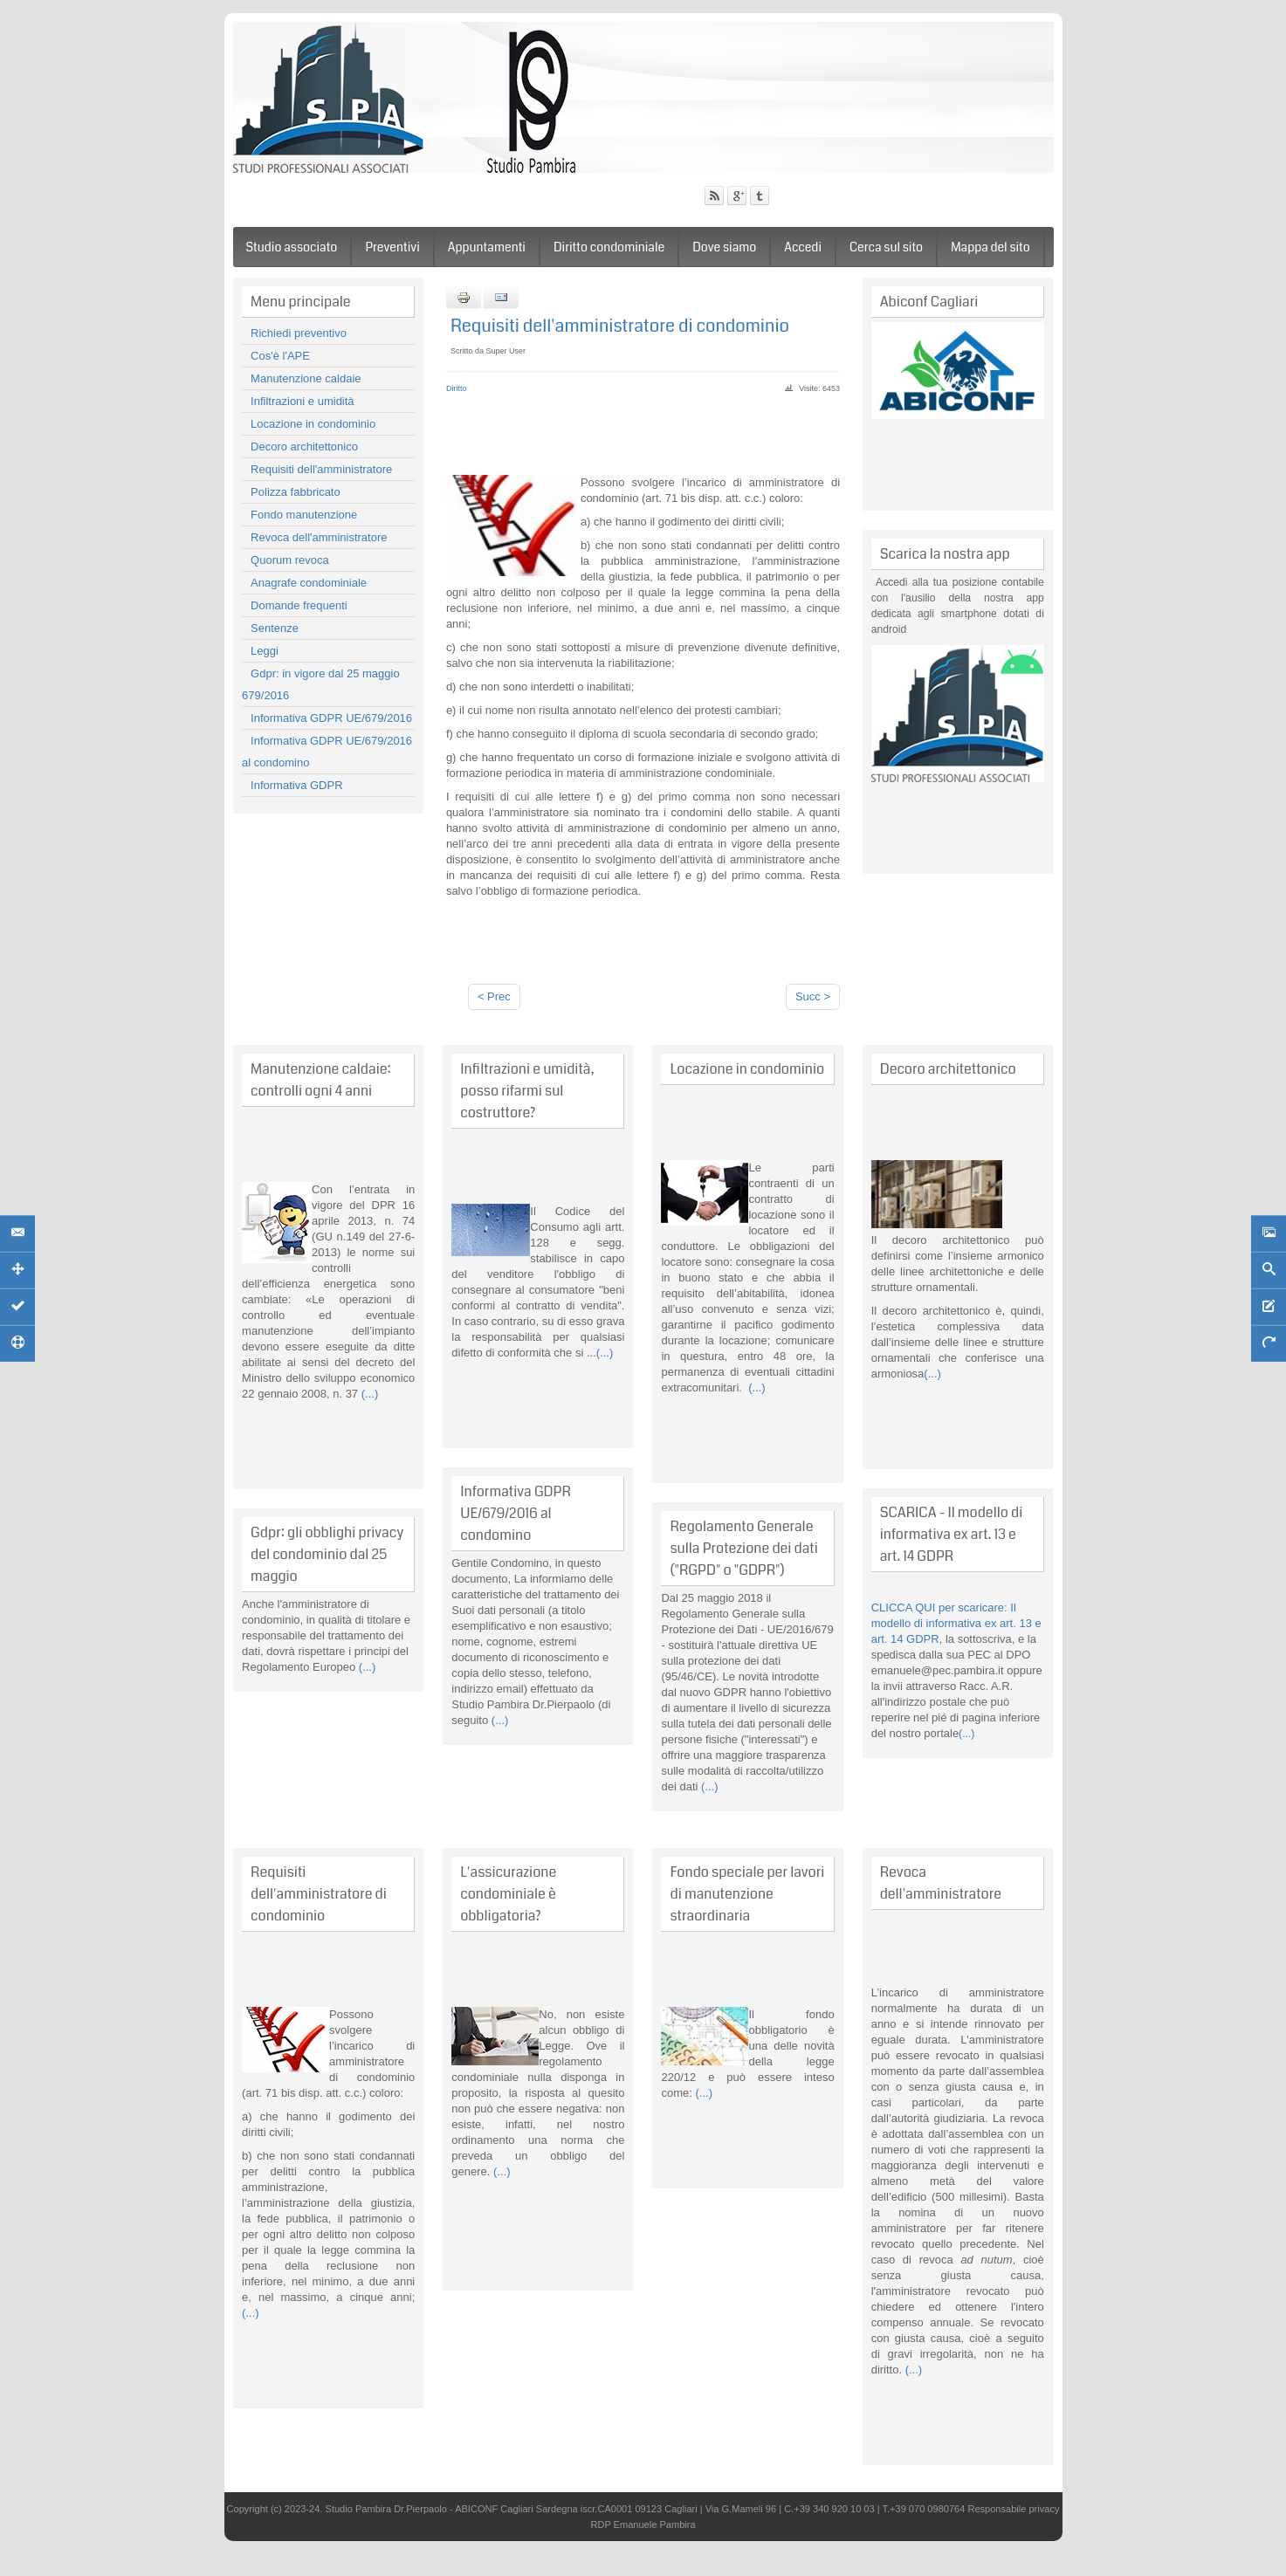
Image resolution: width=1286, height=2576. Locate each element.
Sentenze (275, 628)
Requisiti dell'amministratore (321, 469)
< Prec (494, 996)
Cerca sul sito (886, 247)
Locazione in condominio (313, 423)
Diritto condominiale (609, 247)
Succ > (812, 996)
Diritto (456, 388)
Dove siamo (724, 247)
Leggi (265, 650)
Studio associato (292, 247)
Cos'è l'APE (280, 355)
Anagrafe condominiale (309, 582)
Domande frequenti (299, 605)
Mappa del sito (990, 247)
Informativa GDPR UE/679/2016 (331, 718)
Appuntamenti (487, 247)
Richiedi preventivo (299, 333)
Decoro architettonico (304, 446)
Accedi (803, 247)
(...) (368, 1393)
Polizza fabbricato (295, 491)
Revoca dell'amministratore (319, 537)
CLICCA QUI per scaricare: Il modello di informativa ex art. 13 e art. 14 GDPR (956, 1623)
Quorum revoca (290, 560)
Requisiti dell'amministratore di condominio (619, 326)
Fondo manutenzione (304, 514)
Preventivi (392, 247)
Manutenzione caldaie (306, 378)
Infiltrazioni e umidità (302, 401)
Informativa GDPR (296, 785)
